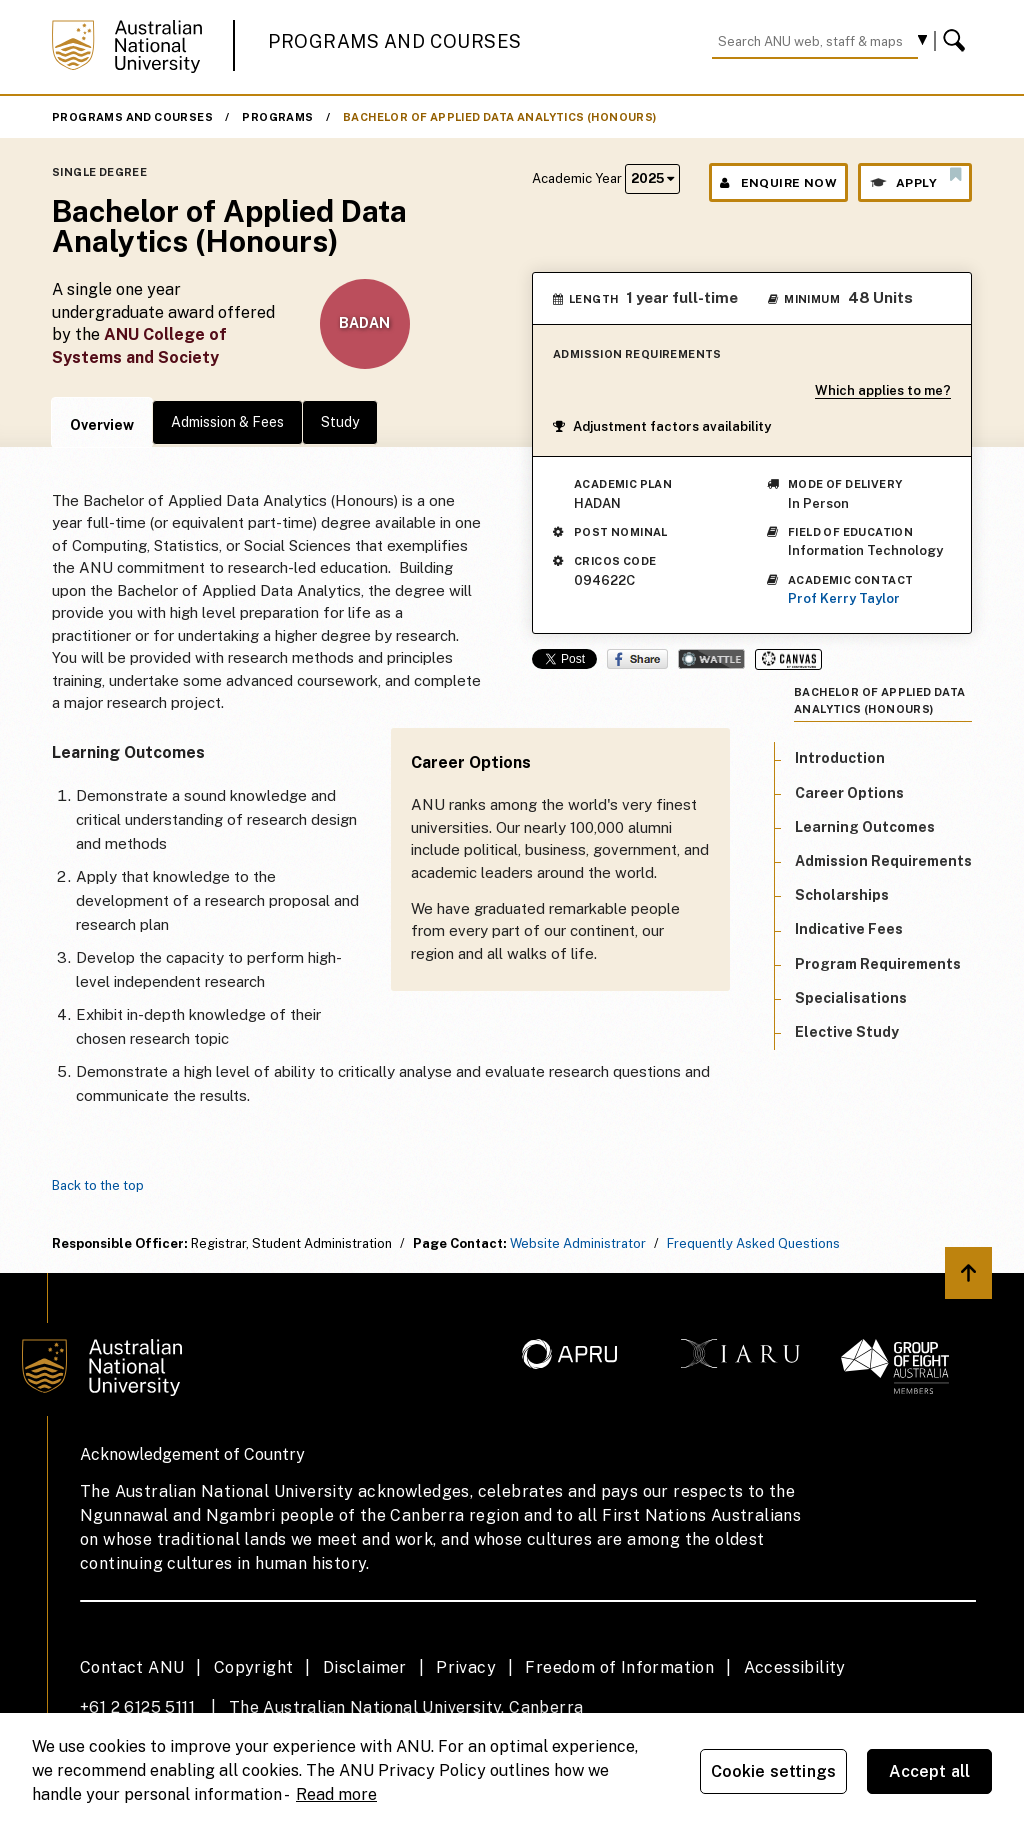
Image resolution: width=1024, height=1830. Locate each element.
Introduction (840, 758)
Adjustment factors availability (662, 426)
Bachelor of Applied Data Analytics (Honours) (500, 117)
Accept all (930, 1771)
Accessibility (795, 1667)
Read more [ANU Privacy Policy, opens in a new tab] (336, 1794)
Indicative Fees (849, 929)
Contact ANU (132, 1667)
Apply (915, 178)
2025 (652, 178)
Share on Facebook (637, 659)
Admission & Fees (227, 422)
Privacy (466, 1667)
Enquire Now (778, 183)
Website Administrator (578, 1243)
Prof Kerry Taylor (844, 598)
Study (340, 422)
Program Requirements (878, 964)
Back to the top (98, 1185)
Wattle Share (711, 659)
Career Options (849, 793)
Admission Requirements (883, 861)
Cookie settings (773, 1771)
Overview (102, 425)
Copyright (254, 1667)
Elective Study (847, 1032)
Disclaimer (365, 1667)
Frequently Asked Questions (753, 1243)
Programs (277, 117)
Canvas (788, 659)
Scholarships (842, 895)
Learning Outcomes (865, 827)
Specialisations (851, 998)
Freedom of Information (619, 1667)
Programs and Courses (395, 41)
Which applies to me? (883, 390)
